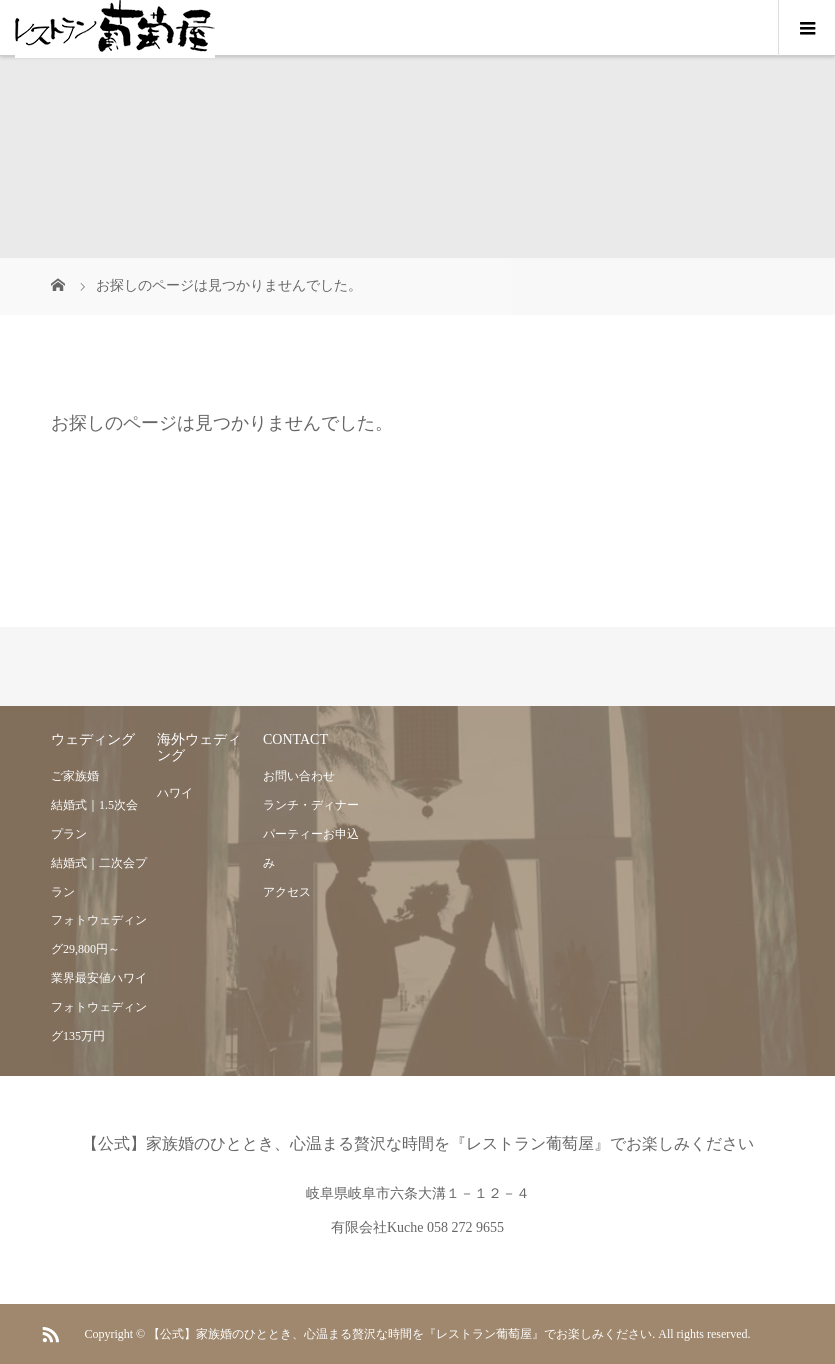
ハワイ (175, 793)
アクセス (287, 892)
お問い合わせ (299, 776)
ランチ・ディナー (311, 805)
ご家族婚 (75, 776)
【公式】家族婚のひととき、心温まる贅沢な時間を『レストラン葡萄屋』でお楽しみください (418, 1143)
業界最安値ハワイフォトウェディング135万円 (99, 1007)
